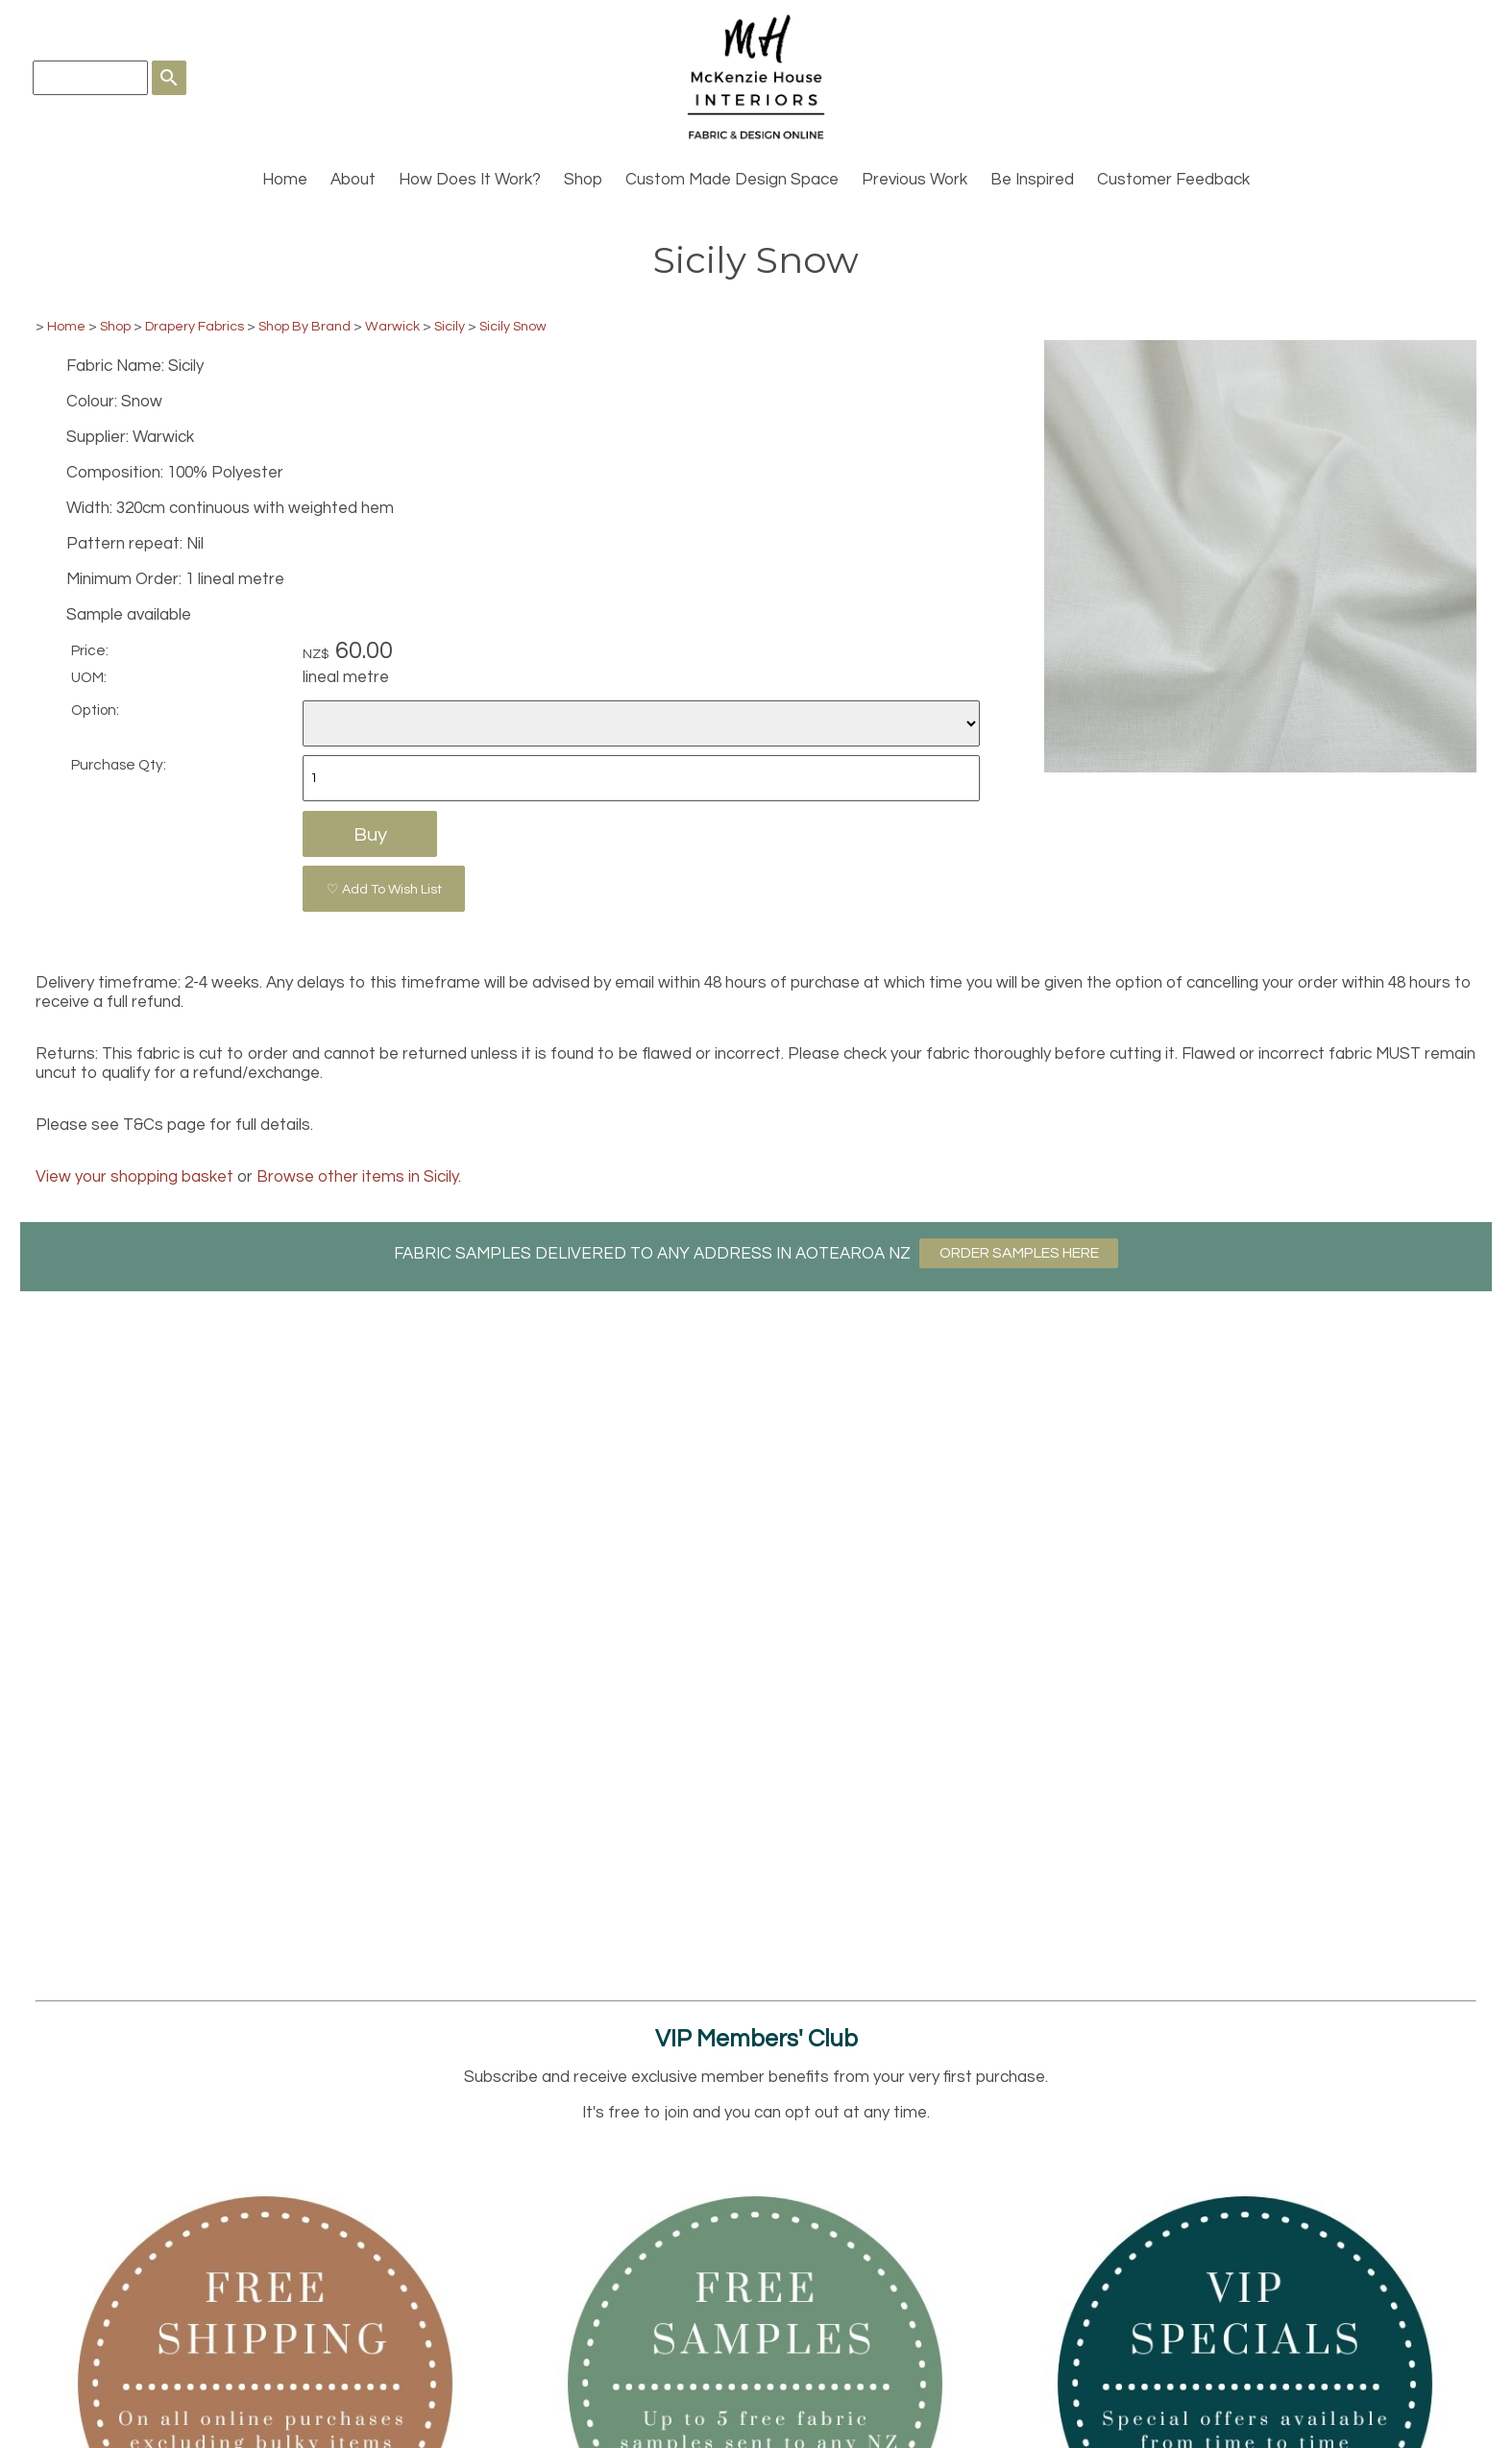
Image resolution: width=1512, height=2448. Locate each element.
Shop (583, 179)
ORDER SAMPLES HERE (1019, 1253)
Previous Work (914, 179)
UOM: (89, 677)
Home (284, 179)
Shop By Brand (304, 326)
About (353, 179)
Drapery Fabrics (194, 326)
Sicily (449, 326)
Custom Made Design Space (732, 179)
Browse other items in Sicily (357, 1177)
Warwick (392, 326)
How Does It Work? (470, 179)
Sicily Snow (513, 326)
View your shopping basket (134, 1177)
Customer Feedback (1173, 179)
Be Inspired (1032, 179)
